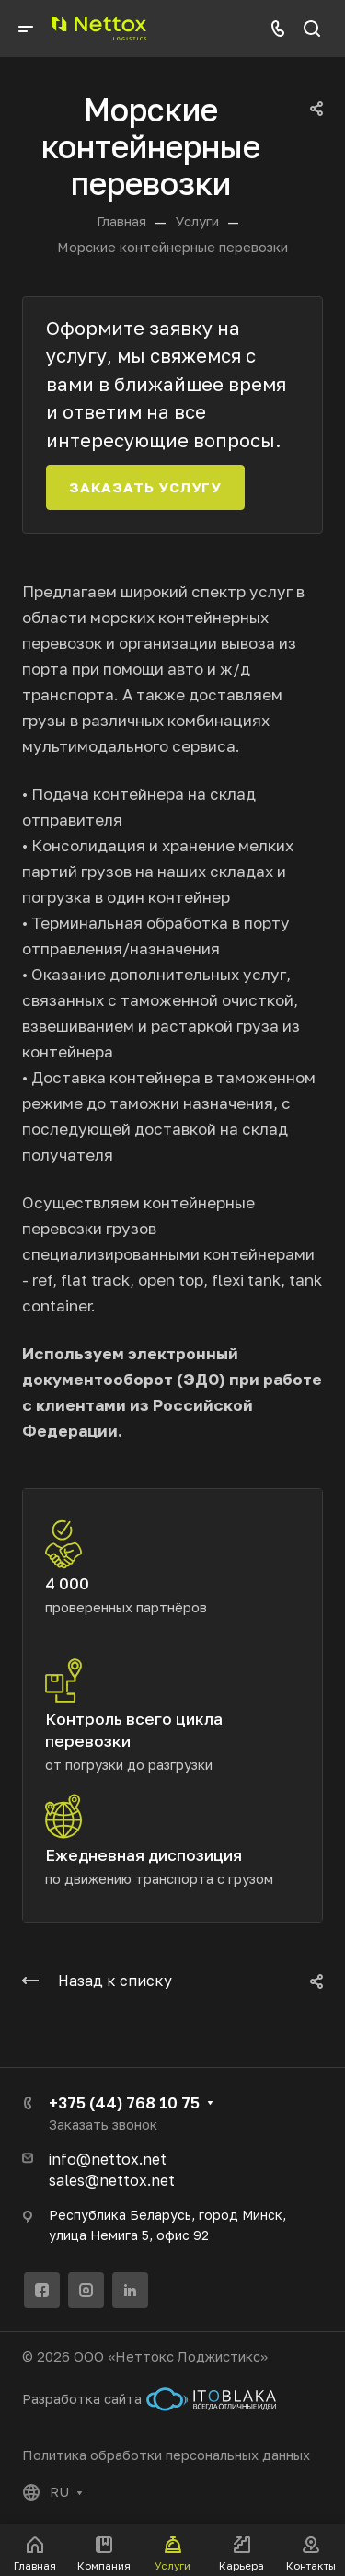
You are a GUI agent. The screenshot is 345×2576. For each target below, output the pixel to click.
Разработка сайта (149, 2399)
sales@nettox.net (112, 2180)
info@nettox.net (108, 2158)
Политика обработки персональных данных (166, 2455)
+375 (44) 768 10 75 (124, 2102)
